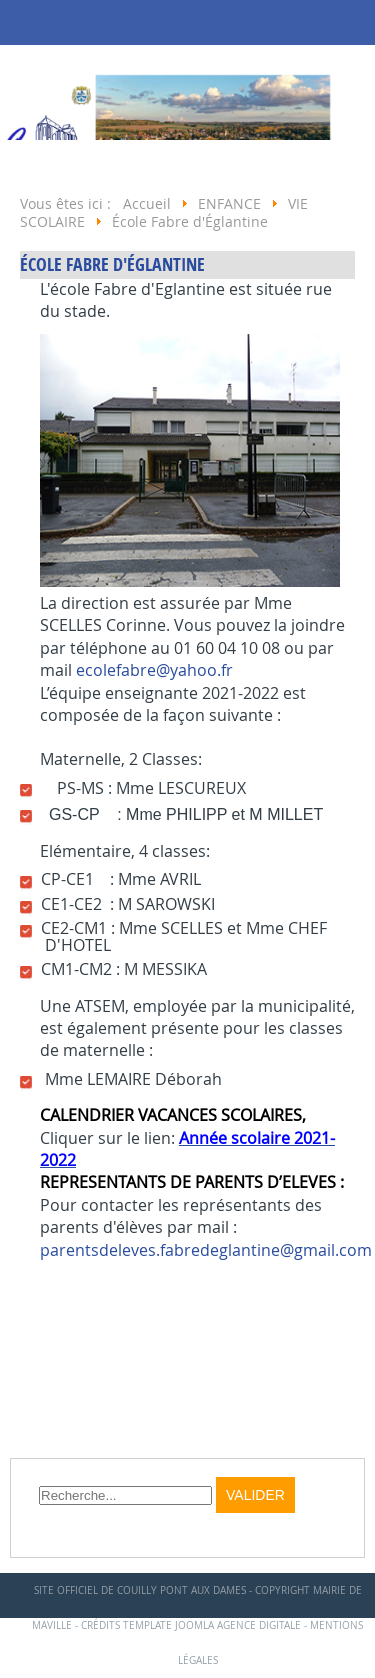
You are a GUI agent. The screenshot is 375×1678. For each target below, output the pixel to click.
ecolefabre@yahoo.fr (154, 670)
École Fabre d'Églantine (112, 264)
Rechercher (39, 1477)
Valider (255, 1495)
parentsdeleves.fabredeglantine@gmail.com (206, 1250)
